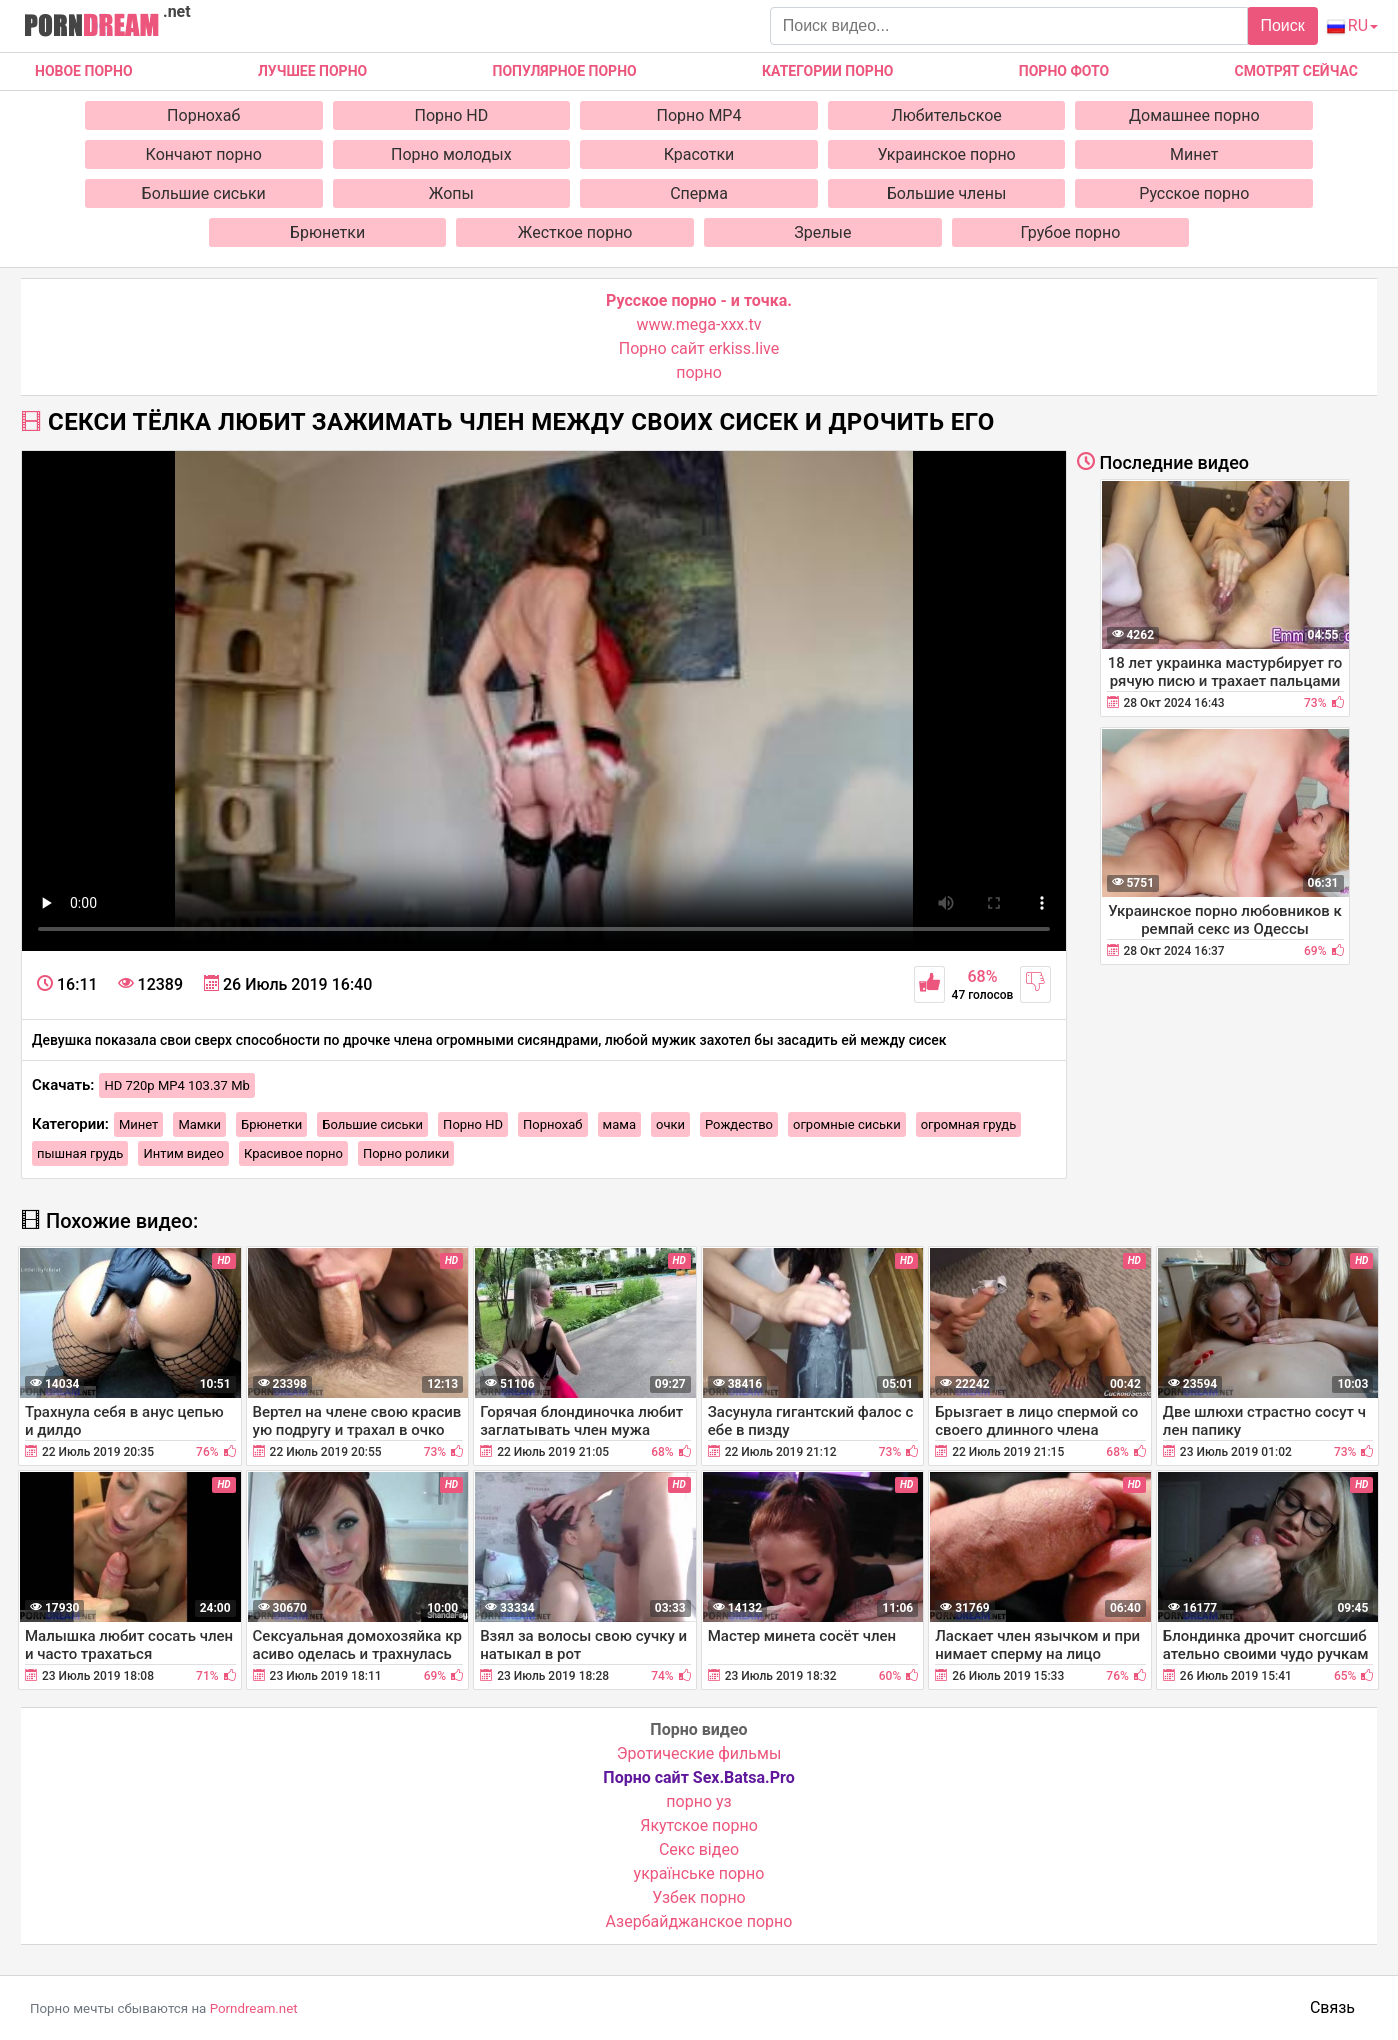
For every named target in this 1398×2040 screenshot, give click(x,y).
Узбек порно (699, 1897)
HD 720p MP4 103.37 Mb (176, 1085)
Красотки (699, 154)
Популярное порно (565, 71)
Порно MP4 (699, 115)
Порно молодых (451, 154)
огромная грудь (969, 1124)
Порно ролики (406, 1153)
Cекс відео (699, 1849)
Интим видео (183, 1153)
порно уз (698, 1801)
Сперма (699, 193)
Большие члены (947, 193)
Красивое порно (293, 1153)
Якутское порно (699, 1825)
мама (619, 1124)
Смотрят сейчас (1296, 71)
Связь (1332, 2007)
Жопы (451, 193)
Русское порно (1194, 193)
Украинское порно (947, 154)
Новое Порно (84, 71)
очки (670, 1124)
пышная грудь (80, 1153)
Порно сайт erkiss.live (699, 348)
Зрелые (822, 232)
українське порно (699, 1873)
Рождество (739, 1124)
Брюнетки (327, 232)
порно (699, 372)
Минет (1194, 154)
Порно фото (1064, 71)
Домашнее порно (1194, 115)
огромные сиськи (847, 1124)
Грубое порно (1071, 232)
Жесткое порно (575, 232)
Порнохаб (203, 115)
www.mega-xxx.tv (699, 324)
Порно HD (451, 115)
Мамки (199, 1124)
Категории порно (827, 71)
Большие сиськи (204, 193)
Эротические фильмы (699, 1753)
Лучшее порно (312, 71)
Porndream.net (254, 2008)
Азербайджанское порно (699, 1921)
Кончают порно (204, 154)
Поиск (1282, 25)
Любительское (946, 115)
